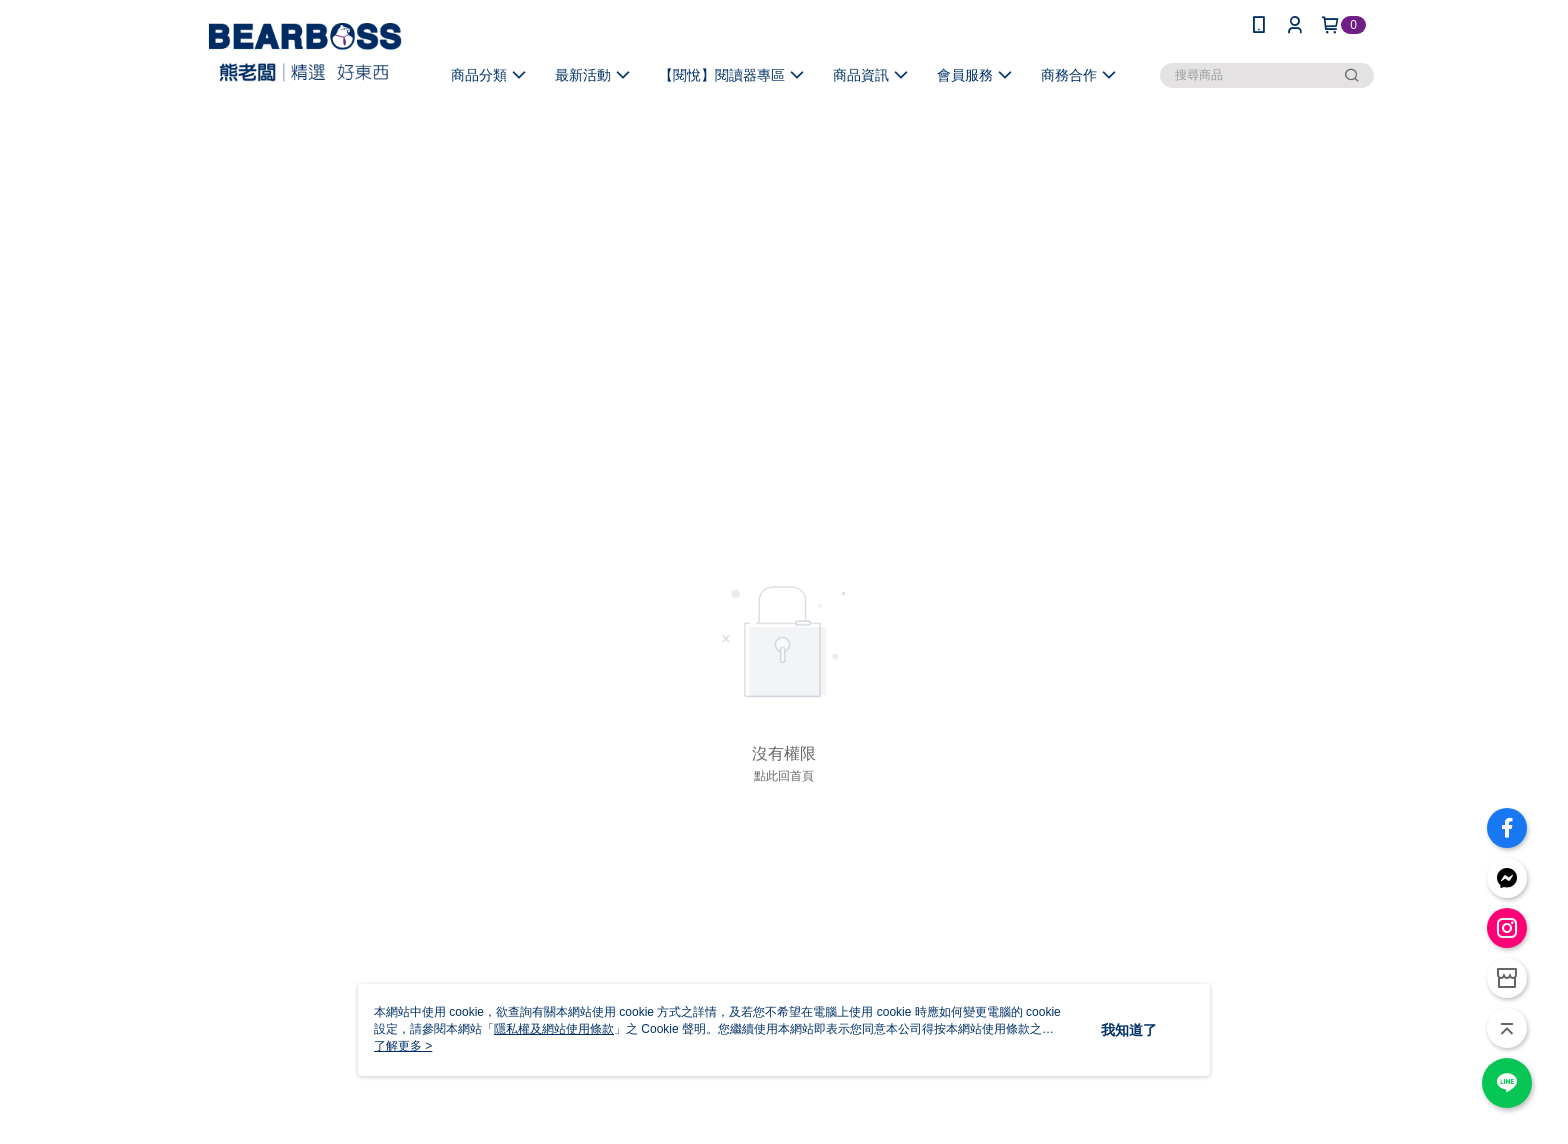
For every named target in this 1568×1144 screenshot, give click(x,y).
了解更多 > (403, 1046)
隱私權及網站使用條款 (554, 1029)
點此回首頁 (784, 776)
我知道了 (1129, 1030)
